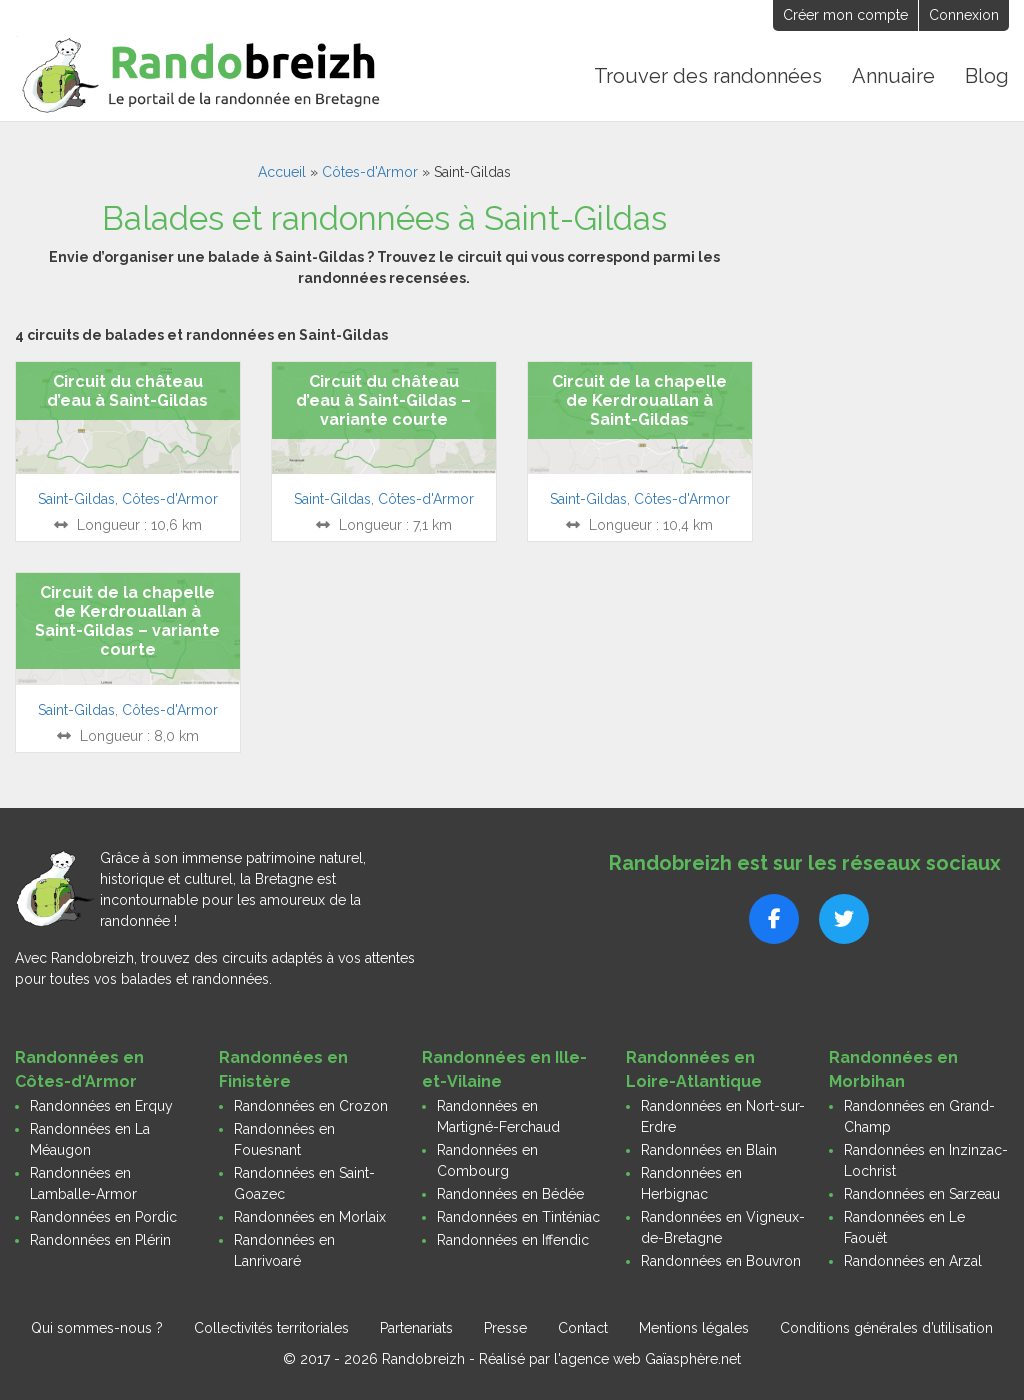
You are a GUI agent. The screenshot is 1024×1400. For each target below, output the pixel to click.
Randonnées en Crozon (311, 1106)
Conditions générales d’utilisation (886, 1328)
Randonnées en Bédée (510, 1194)
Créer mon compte (845, 15)
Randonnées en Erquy (101, 1106)
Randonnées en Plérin (100, 1240)
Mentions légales (694, 1328)
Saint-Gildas (76, 499)
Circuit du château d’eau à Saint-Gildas (127, 391)
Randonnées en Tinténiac (518, 1217)
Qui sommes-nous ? (97, 1328)
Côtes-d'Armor (370, 172)
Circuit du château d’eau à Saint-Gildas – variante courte (383, 400)
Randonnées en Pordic (103, 1217)
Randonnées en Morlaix (310, 1217)
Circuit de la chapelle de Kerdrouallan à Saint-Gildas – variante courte (127, 621)
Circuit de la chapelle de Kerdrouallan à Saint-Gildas (639, 400)
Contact (583, 1328)
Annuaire (893, 76)
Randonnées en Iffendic (513, 1240)
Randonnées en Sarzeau (922, 1194)
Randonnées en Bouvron (721, 1261)
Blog (987, 76)
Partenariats (416, 1328)
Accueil (282, 172)
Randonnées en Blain (709, 1150)
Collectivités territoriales (271, 1328)
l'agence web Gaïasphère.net (647, 1359)
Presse (505, 1328)
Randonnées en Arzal (913, 1261)
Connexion (964, 15)
